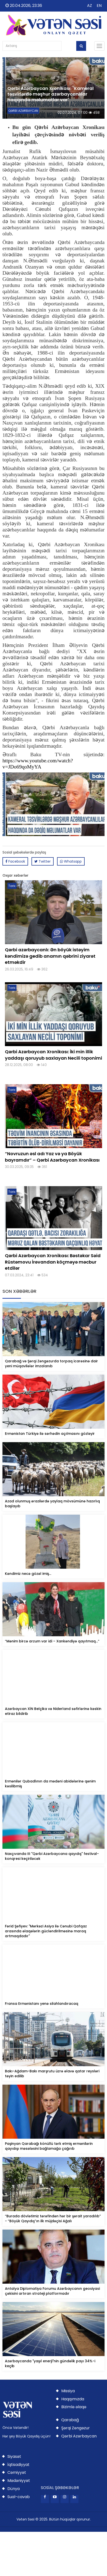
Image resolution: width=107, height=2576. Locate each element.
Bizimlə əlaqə (73, 2407)
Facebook (15, 861)
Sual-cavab (18, 2497)
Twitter (42, 861)
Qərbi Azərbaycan (79, 2436)
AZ (89, 5)
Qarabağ (70, 2420)
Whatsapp (71, 861)
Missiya (68, 2391)
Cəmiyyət (16, 2472)
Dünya (13, 2488)
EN (99, 5)
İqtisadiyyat (18, 2464)
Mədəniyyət (18, 2480)
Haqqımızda (72, 2399)
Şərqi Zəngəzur (75, 2428)
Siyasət (14, 2456)
